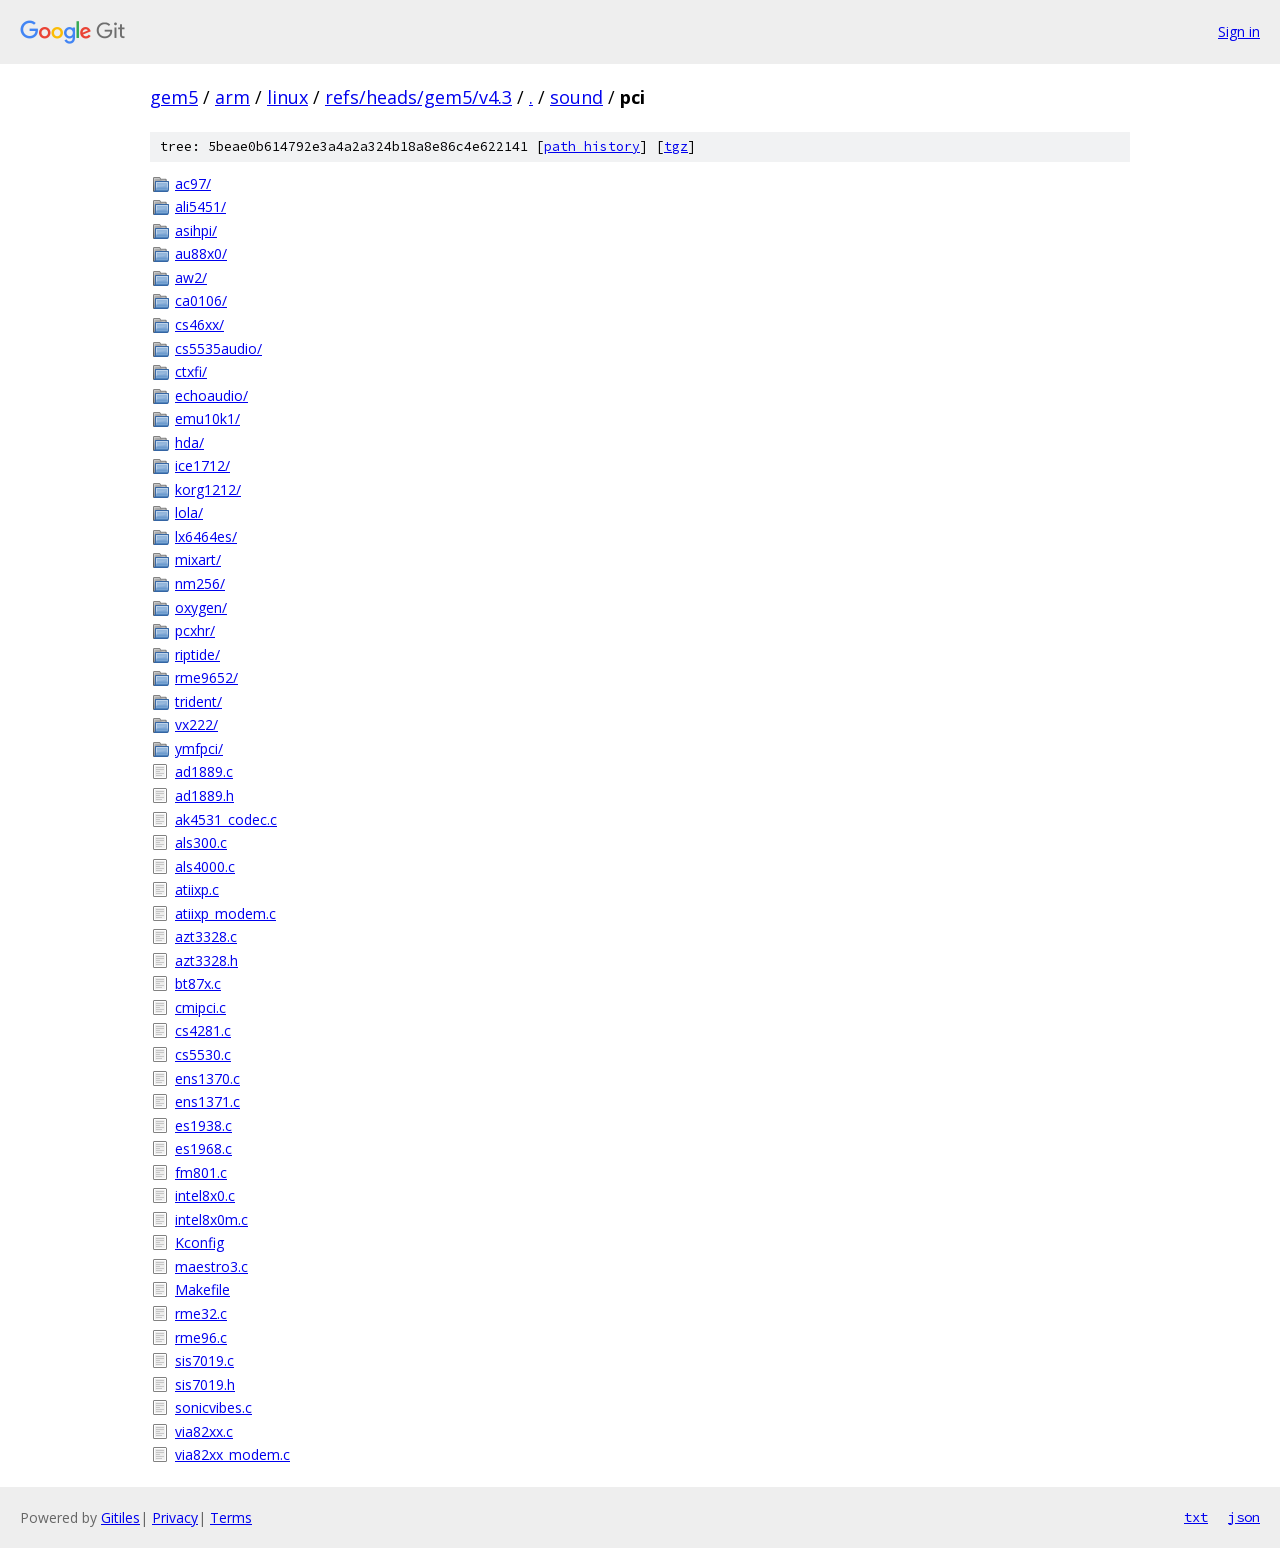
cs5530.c (203, 1054)
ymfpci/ (199, 748)
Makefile (202, 1289)
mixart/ (198, 559)
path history (592, 146)
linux (287, 97)
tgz (676, 146)
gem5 (174, 97)
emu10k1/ (207, 418)
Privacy (175, 1517)
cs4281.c (203, 1030)
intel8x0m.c (211, 1219)
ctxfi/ (191, 371)
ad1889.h (204, 795)
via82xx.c (204, 1431)
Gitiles (120, 1517)
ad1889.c (204, 771)
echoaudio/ (211, 395)
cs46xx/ (199, 324)
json (1244, 1517)
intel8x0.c (205, 1195)
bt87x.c (198, 983)
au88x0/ (201, 253)
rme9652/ (206, 677)
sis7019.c (204, 1360)
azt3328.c (206, 936)
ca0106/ (201, 300)
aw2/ (191, 277)
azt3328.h (206, 960)
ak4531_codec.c (226, 819)
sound (576, 97)
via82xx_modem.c (232, 1454)
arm (232, 97)
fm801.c (201, 1172)
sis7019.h (205, 1384)
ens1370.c (207, 1078)
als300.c (201, 842)
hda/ (189, 442)
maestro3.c (211, 1266)
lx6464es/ (206, 536)
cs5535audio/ (218, 348)
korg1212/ (208, 489)
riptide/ (197, 654)
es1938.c (203, 1125)
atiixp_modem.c (225, 913)
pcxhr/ (195, 630)
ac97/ (193, 183)
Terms (231, 1517)
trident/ (198, 701)
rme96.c (201, 1337)
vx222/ (196, 724)
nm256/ (200, 583)
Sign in (1239, 31)
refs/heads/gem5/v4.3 (418, 97)
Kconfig (199, 1242)
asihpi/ (196, 230)
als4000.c (205, 866)
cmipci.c (200, 1007)
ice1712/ (202, 465)
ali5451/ (200, 206)
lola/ (189, 512)
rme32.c (201, 1313)
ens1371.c (207, 1101)
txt (1196, 1517)
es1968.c (203, 1148)
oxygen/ (201, 607)
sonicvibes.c (213, 1407)
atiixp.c (197, 889)
